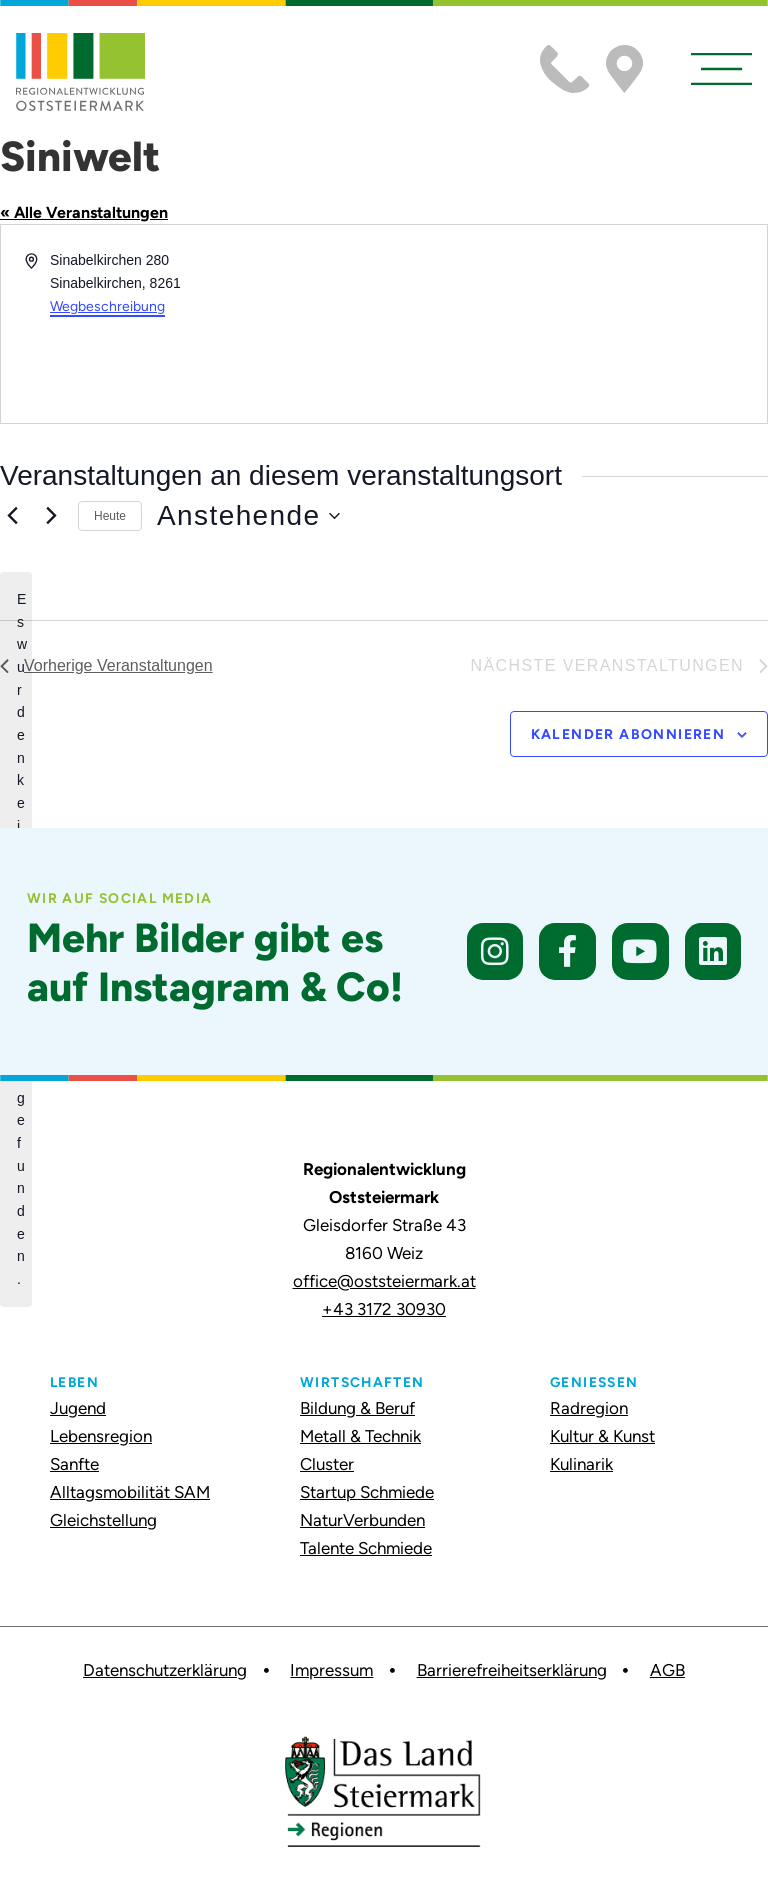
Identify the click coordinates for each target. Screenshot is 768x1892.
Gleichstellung (103, 1520)
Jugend (78, 1408)
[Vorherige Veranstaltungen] (12, 516)
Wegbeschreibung (107, 306)
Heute (110, 516)
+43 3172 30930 (384, 1309)
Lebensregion (101, 1436)
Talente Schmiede (366, 1548)
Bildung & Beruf (357, 1408)
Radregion (589, 1408)
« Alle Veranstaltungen (84, 212)
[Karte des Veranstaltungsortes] (574, 324)
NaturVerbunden (362, 1520)
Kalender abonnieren (628, 734)
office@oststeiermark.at (384, 1281)
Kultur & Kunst (602, 1436)
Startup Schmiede (367, 1492)
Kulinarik (581, 1464)
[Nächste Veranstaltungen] (51, 516)
